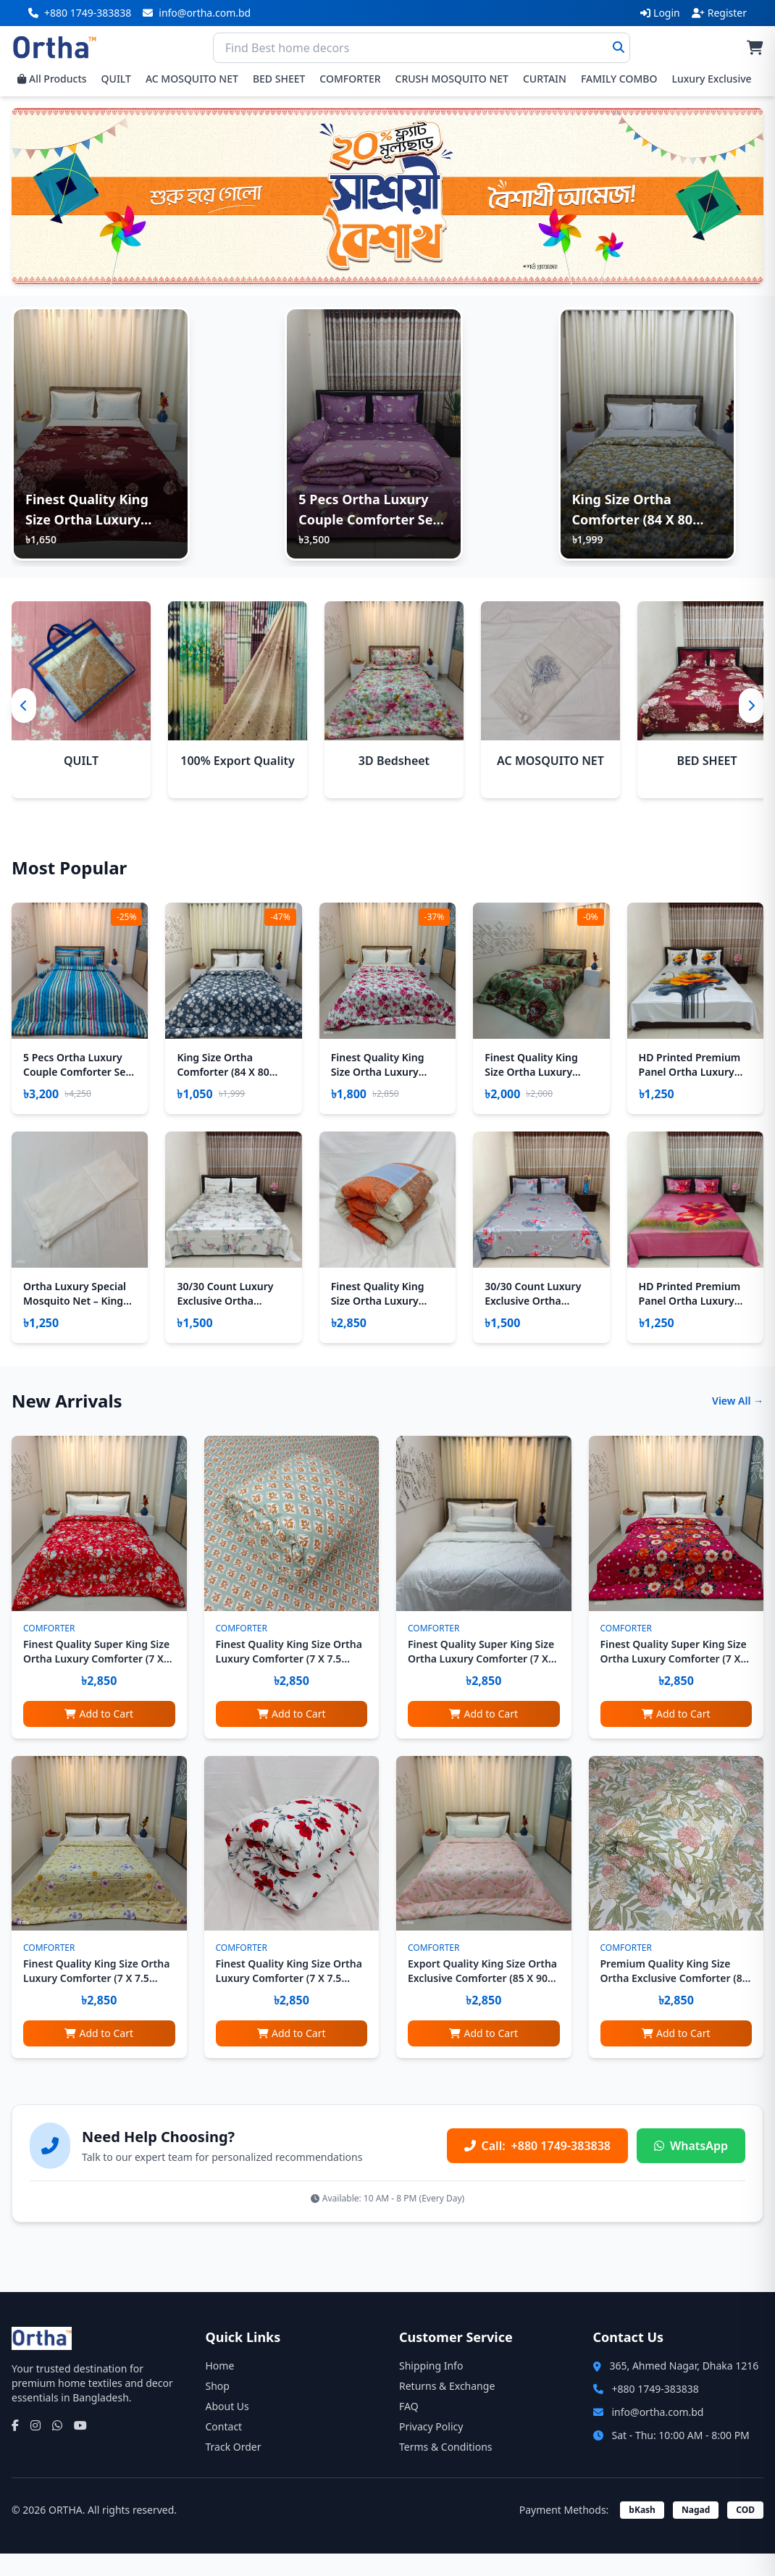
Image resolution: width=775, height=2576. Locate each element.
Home (220, 2388)
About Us (227, 2428)
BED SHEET (279, 78)
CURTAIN (544, 78)
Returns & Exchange (447, 2408)
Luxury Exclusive (711, 78)
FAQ (409, 2428)
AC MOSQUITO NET (192, 78)
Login (660, 13)
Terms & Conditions (446, 2469)
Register (719, 13)
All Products (52, 78)
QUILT (116, 78)
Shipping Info (431, 2388)
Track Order (233, 2469)
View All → (737, 1423)
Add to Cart (98, 1736)
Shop (218, 2408)
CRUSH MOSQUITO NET (451, 78)
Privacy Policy (431, 2449)
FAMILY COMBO (619, 78)
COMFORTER (349, 78)
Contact (224, 2449)
